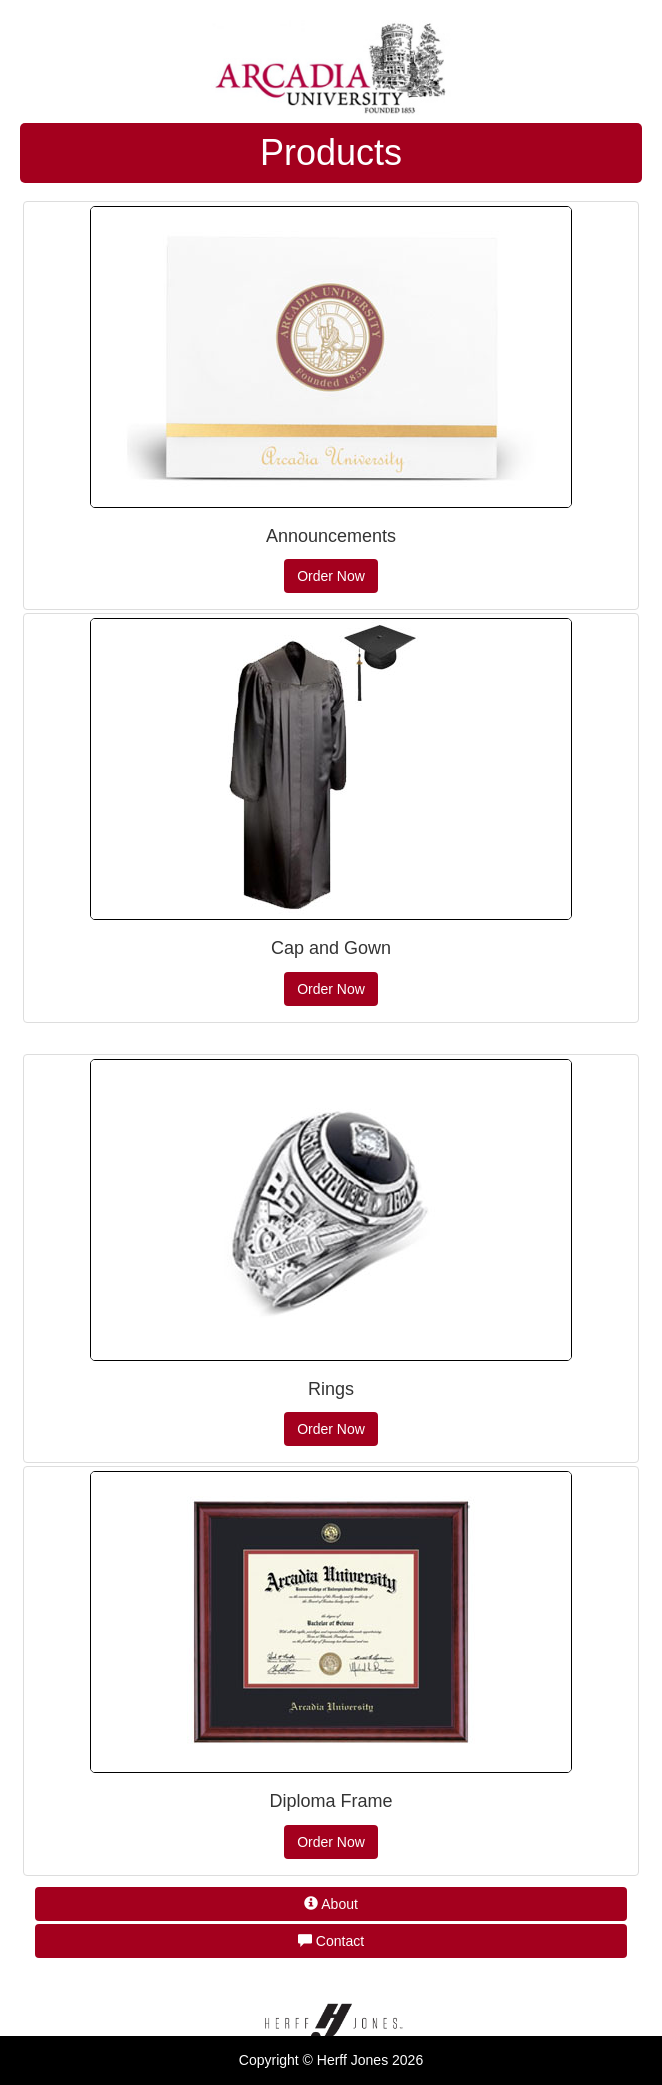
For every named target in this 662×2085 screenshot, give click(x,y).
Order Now (331, 576)
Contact (331, 1941)
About (331, 1904)
